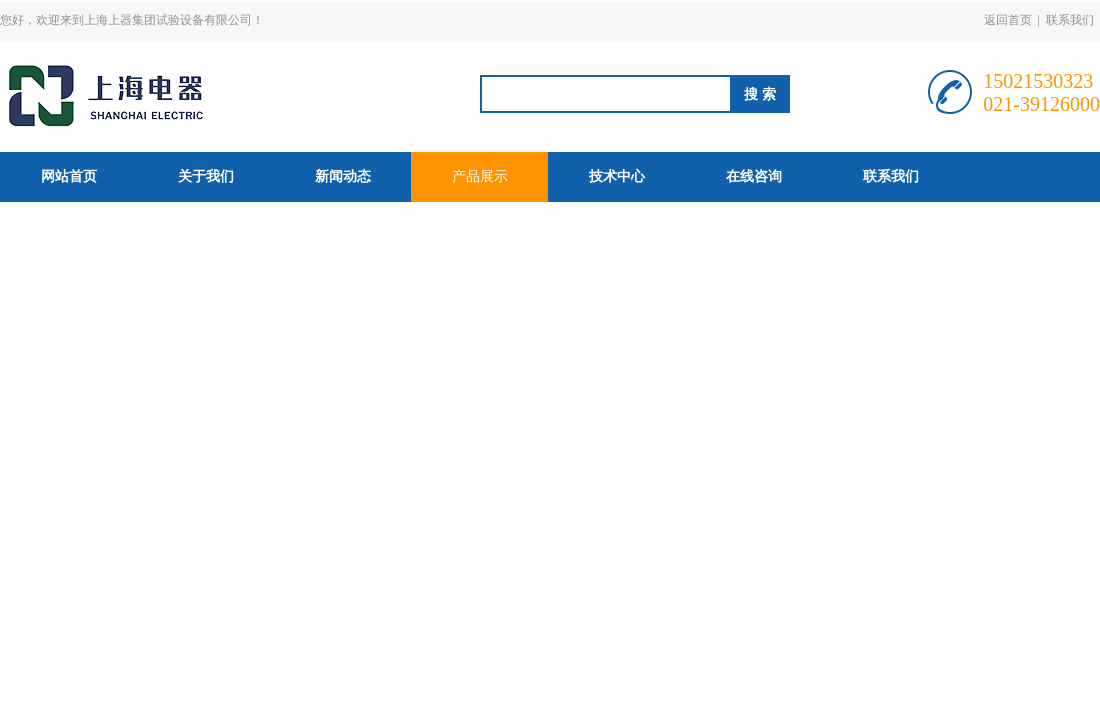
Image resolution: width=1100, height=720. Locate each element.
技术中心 (617, 176)
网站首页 (69, 176)
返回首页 (1008, 20)
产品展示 (480, 176)
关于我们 (206, 176)
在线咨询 (754, 176)
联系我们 (1070, 20)
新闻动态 (343, 176)
